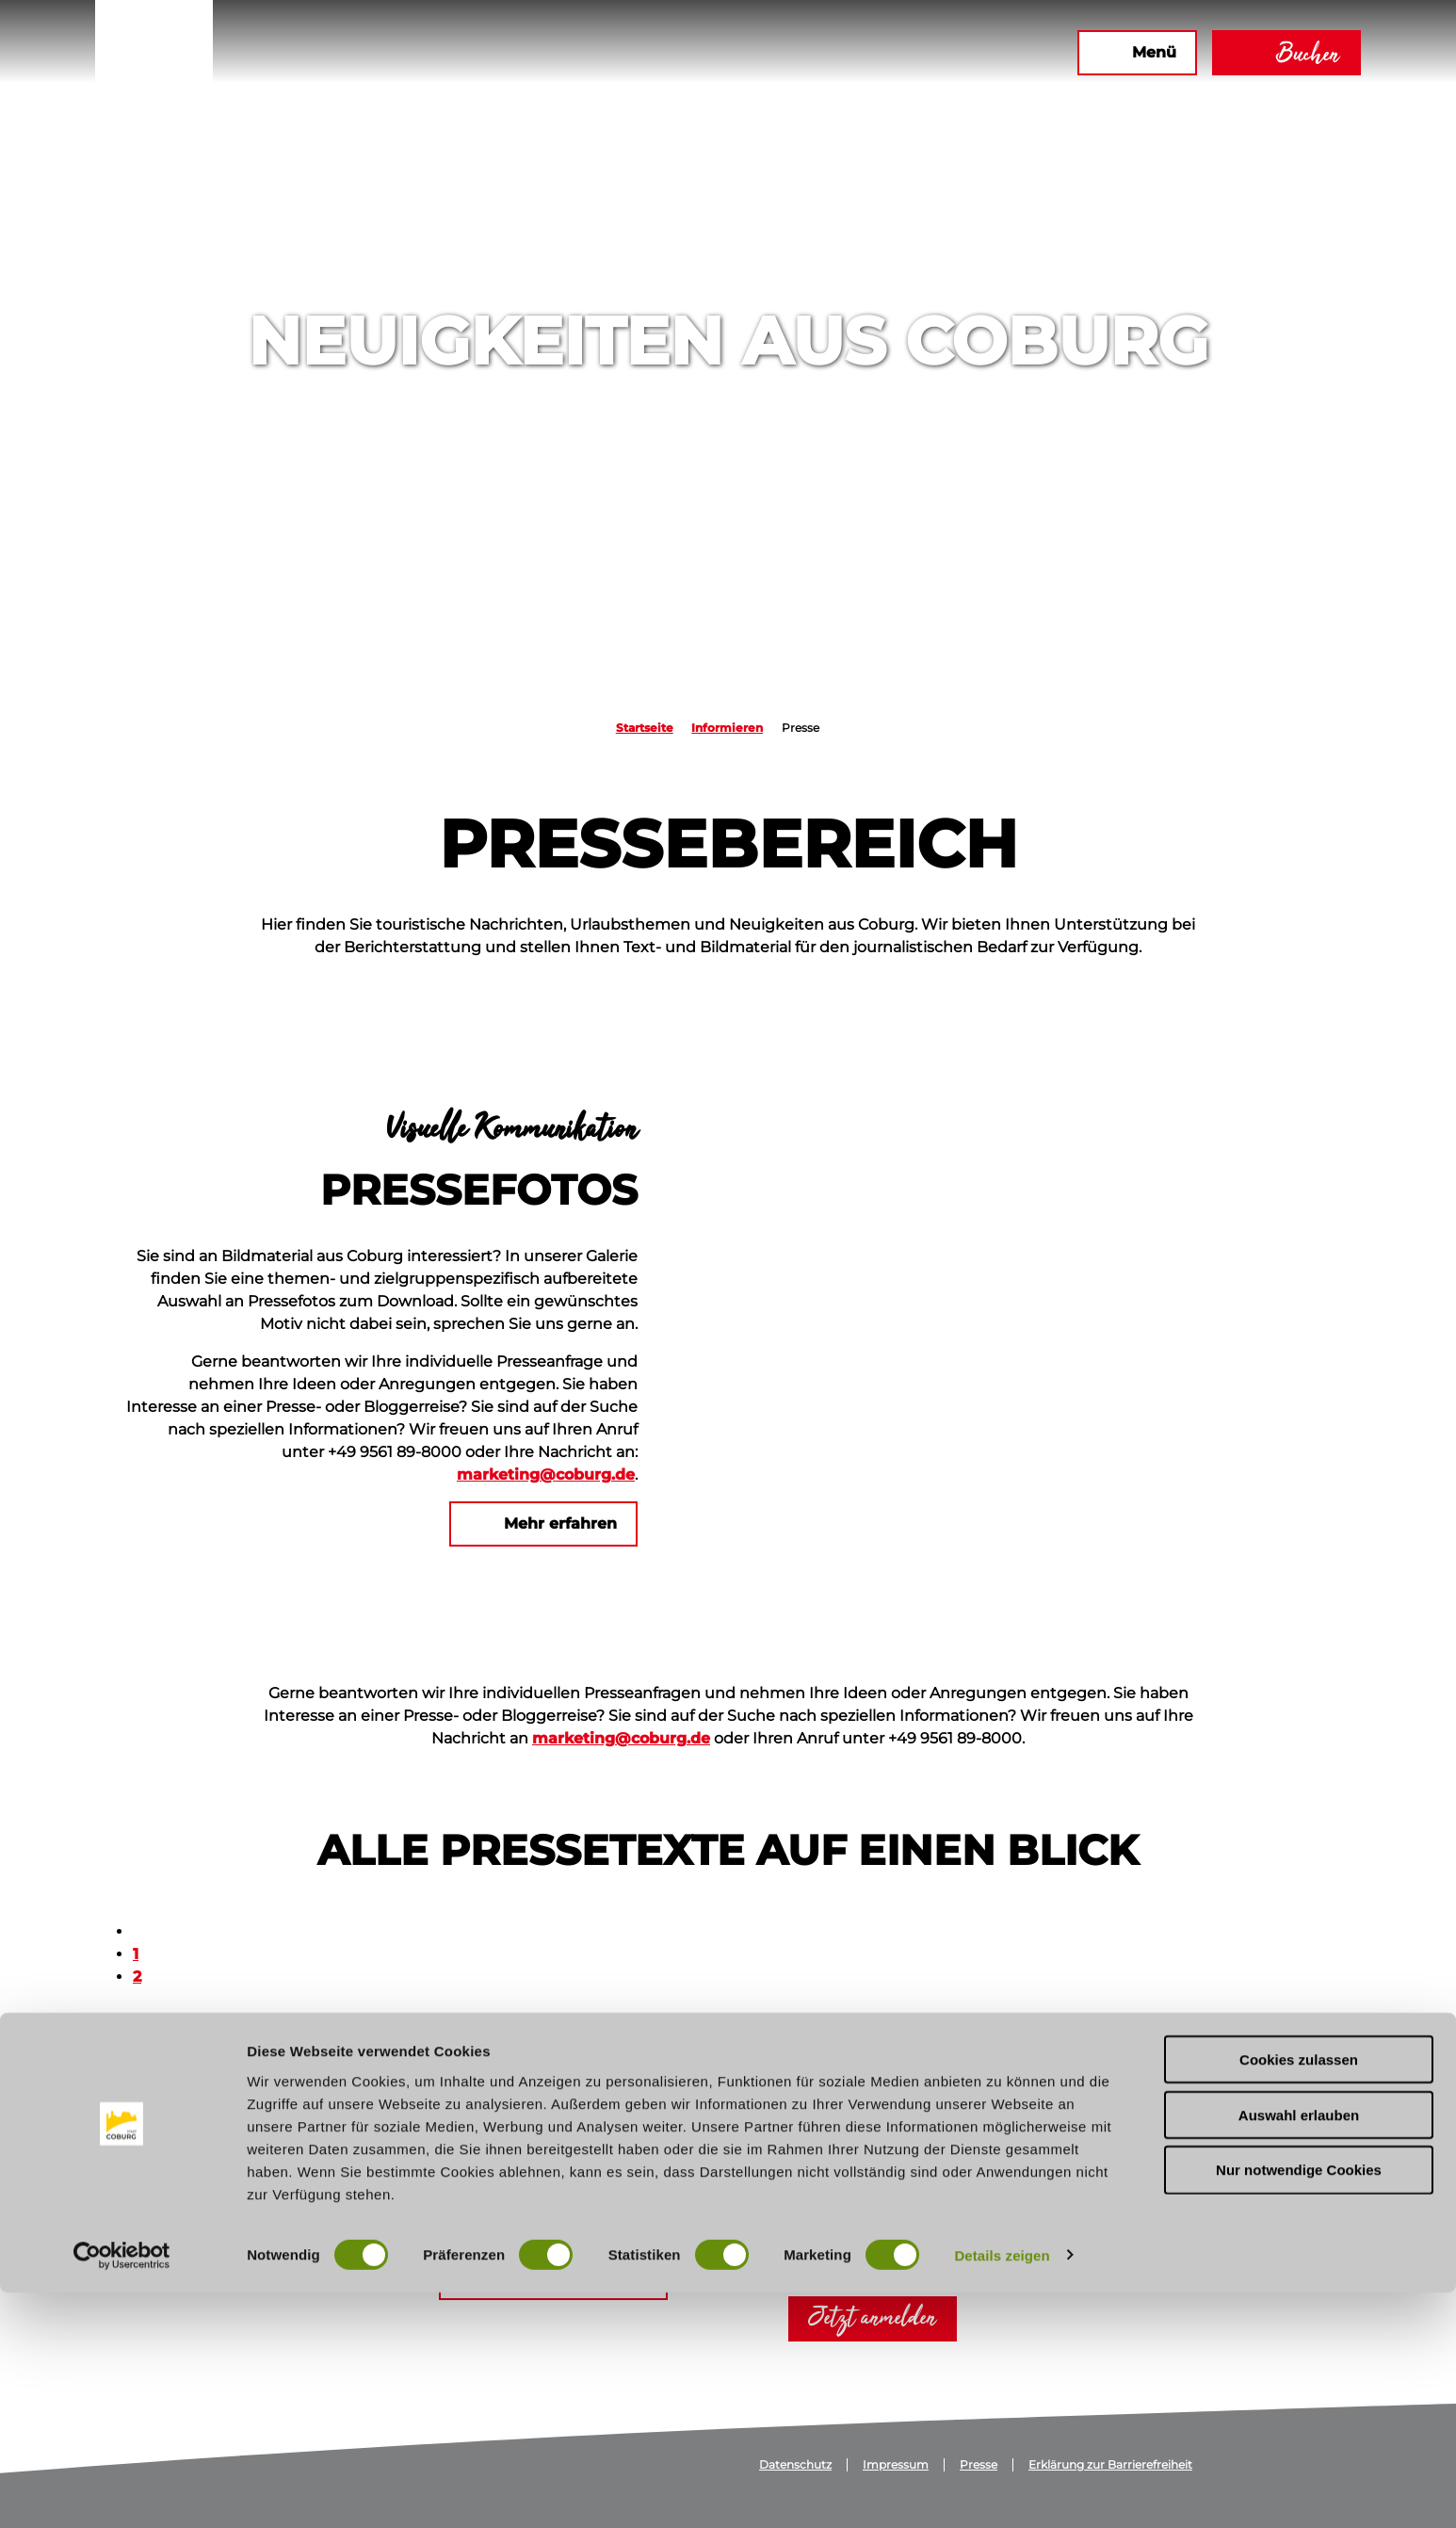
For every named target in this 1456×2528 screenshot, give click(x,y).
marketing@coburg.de (546, 1474)
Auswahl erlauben (1298, 2350)
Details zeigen (1001, 2491)
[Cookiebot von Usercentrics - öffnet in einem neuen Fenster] (122, 2491)
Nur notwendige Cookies (1299, 2406)
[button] (859, 52)
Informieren (727, 728)
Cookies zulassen (1298, 2295)
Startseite (644, 728)
